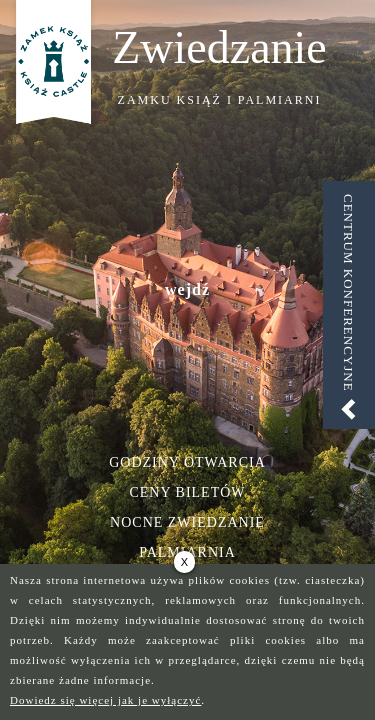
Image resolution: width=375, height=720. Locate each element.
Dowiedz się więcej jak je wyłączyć (105, 700)
